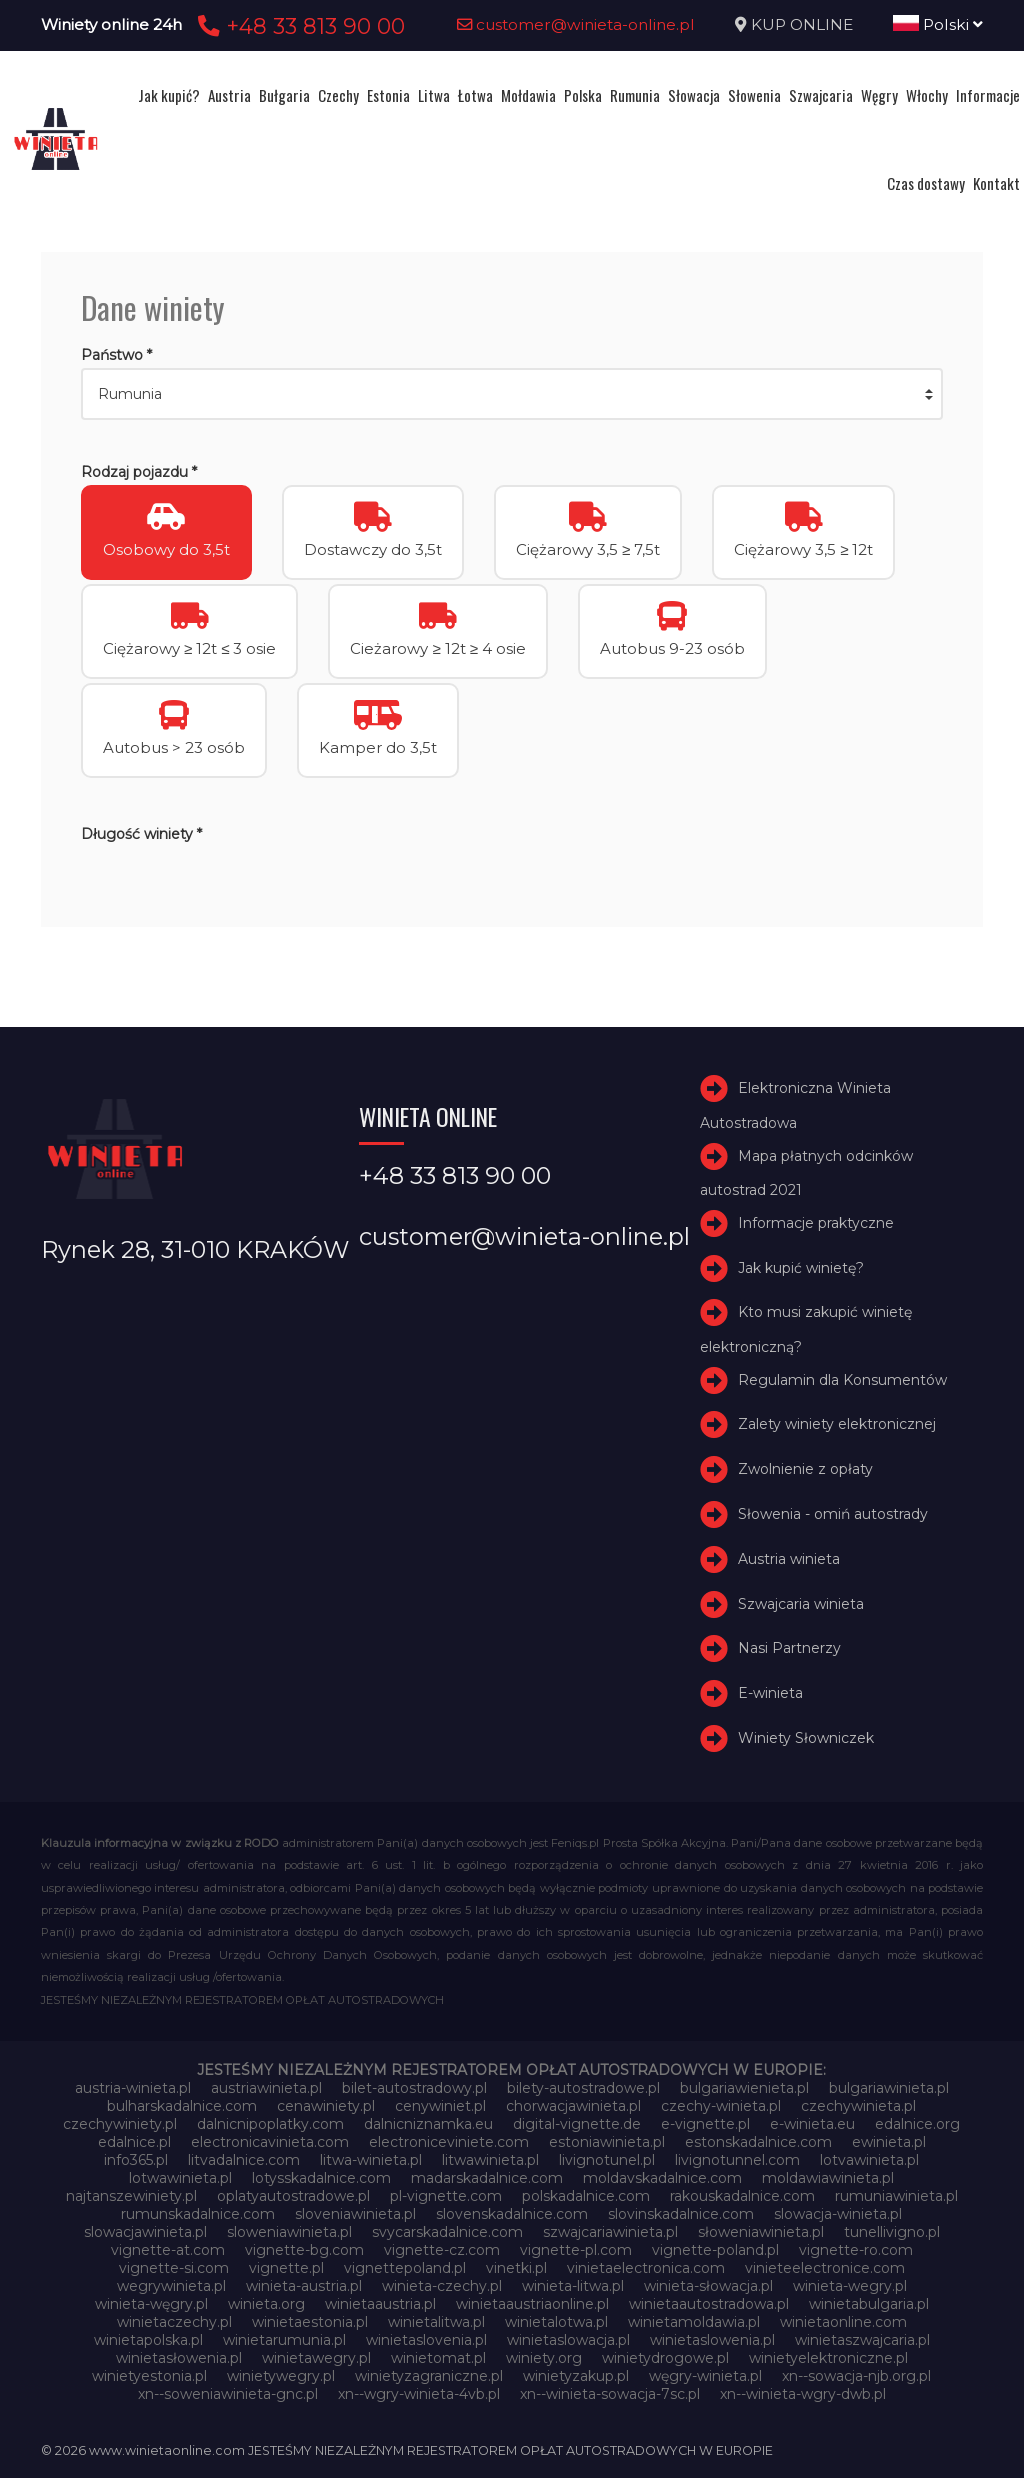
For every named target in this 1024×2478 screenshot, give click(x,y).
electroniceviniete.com (449, 2142)
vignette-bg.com (304, 2250)
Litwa (434, 95)
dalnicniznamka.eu (428, 2124)
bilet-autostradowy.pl (414, 2088)
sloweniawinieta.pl (289, 2232)
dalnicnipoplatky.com (270, 2124)
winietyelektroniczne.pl (828, 2358)
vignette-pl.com (576, 2250)
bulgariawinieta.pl (889, 2088)
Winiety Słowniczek (806, 1738)
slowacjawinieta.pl (145, 2232)
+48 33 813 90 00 (298, 26)
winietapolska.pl (148, 2340)
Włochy (927, 95)
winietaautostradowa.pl (709, 2304)
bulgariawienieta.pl (744, 2088)
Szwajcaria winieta (801, 1604)
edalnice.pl (134, 2142)
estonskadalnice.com (758, 2142)
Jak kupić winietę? (801, 1268)
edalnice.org (917, 2124)
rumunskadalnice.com (198, 2214)
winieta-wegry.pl (850, 2286)
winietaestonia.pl (310, 2322)
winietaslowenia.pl (712, 2340)
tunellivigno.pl (892, 2232)
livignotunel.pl (607, 2160)
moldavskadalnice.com (662, 2178)
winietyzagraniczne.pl (429, 2376)
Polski (938, 24)
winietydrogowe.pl (665, 2358)
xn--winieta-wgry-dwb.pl (803, 2394)
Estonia (388, 95)
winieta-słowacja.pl (708, 2286)
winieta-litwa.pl (573, 2286)
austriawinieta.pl (266, 2088)
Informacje (988, 95)
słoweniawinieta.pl (761, 2232)
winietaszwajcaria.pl (862, 2340)
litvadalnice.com (244, 2160)
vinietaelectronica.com (646, 2268)
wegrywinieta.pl (171, 2286)
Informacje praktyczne (816, 1223)
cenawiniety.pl (326, 2106)
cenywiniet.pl (440, 2106)
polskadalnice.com (586, 2196)
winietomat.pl (438, 2358)
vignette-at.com (168, 2250)
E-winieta (770, 1693)
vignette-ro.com (856, 2250)
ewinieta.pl (889, 2142)
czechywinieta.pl (858, 2106)
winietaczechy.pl (174, 2322)
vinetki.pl (516, 2268)
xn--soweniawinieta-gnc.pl (228, 2394)
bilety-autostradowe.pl (583, 2088)
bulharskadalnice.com (182, 2106)
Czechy (338, 95)
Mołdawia (528, 95)
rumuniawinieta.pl (896, 2196)
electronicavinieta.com (270, 2142)
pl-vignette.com (446, 2196)
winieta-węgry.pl (151, 2304)
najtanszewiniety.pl (131, 2196)
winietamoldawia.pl (694, 2322)
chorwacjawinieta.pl (573, 2106)
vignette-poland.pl (715, 2250)
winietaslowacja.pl (568, 2340)
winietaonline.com (843, 2322)
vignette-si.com (174, 2268)
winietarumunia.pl (284, 2340)
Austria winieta (789, 1559)
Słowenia (754, 95)
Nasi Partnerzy (789, 1648)
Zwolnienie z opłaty (805, 1469)
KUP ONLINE (802, 24)
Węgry (879, 95)
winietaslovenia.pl (426, 2340)
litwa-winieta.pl (371, 2160)
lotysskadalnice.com (321, 2178)
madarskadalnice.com (487, 2178)
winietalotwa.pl (556, 2322)
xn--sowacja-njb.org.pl (856, 2376)
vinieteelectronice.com (825, 2268)
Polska (583, 95)
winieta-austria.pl (304, 2286)
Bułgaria (284, 95)
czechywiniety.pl (120, 2124)
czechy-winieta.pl (721, 2106)
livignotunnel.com (737, 2160)
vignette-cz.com (442, 2250)
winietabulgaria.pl (869, 2304)
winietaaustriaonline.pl (532, 2304)
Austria (229, 95)
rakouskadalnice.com (742, 2196)
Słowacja (694, 95)
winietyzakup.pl (576, 2376)
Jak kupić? (169, 95)
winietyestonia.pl (149, 2376)
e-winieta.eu (812, 2124)
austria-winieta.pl (133, 2088)
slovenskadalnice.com (512, 2214)
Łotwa (475, 95)
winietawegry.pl (316, 2358)
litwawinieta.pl (490, 2160)
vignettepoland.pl (405, 2268)
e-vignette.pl (705, 2124)
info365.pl (136, 2160)
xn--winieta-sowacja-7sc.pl (610, 2394)
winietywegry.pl (281, 2376)
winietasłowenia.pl (179, 2358)
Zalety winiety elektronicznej (837, 1424)
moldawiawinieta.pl (828, 2178)
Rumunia (635, 95)
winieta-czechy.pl (442, 2286)
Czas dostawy (926, 183)
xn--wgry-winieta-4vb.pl (419, 2394)
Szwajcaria (821, 95)
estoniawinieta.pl (607, 2142)
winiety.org (544, 2358)
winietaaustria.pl (380, 2304)
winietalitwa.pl (436, 2322)
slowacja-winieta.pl (838, 2214)
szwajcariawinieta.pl (610, 2232)
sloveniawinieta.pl (355, 2214)
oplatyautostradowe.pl (293, 2196)
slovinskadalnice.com (681, 2214)
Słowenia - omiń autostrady (833, 1514)
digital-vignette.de (577, 2124)
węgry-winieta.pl (705, 2376)
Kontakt (996, 183)
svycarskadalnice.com (447, 2232)
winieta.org (266, 2304)
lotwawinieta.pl (180, 2178)
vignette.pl (286, 2268)
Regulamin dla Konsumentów (842, 1380)
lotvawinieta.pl (869, 2160)
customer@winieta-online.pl (576, 24)
